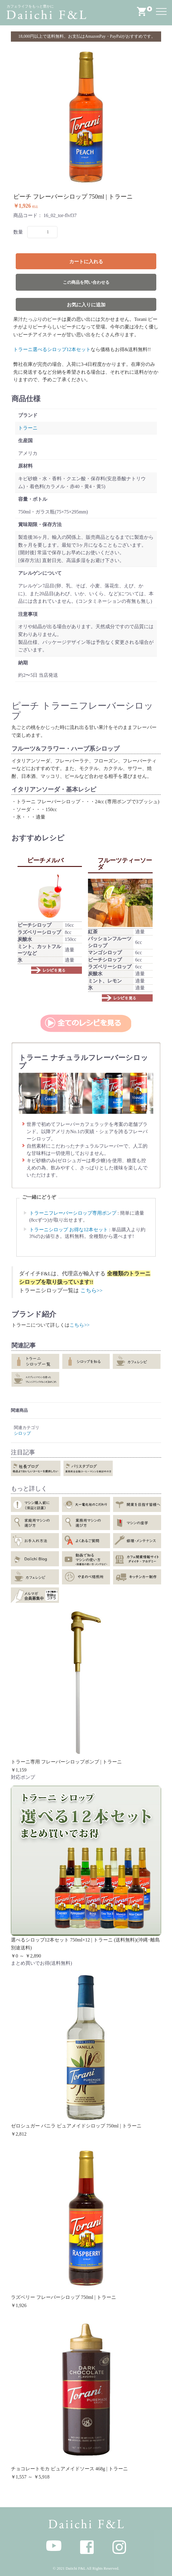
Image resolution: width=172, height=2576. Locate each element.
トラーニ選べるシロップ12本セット (52, 349)
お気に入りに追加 (86, 304)
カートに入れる (86, 261)
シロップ (22, 1433)
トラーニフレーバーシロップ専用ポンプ (72, 1213)
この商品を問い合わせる (86, 282)
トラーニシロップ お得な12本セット (68, 1229)
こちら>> (91, 1290)
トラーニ (27, 427)
